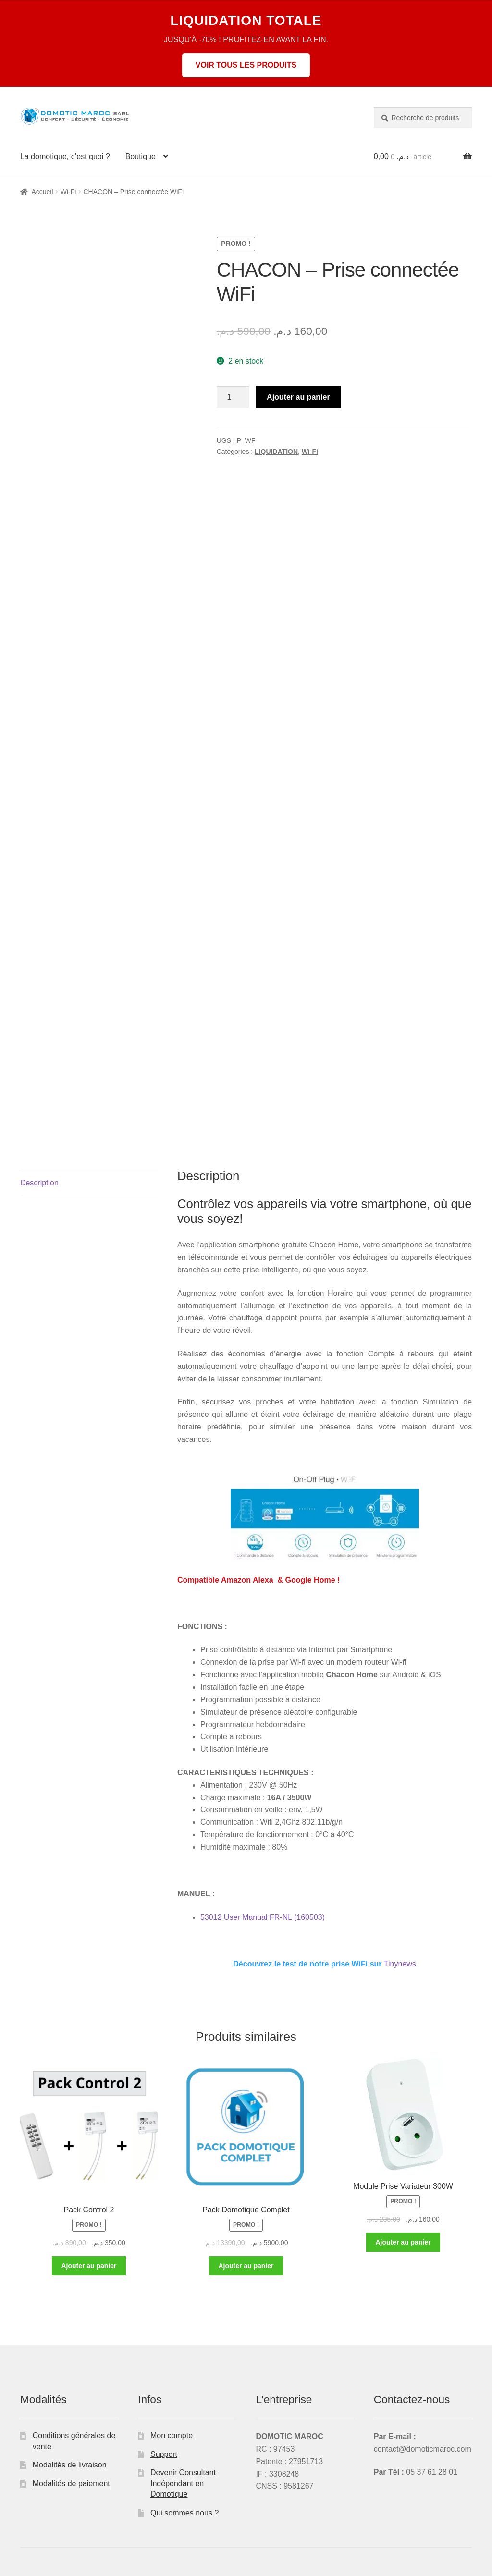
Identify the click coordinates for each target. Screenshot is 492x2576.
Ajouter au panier (298, 397)
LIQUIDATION (276, 451)
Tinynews (324, 1964)
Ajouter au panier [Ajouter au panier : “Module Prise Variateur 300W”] (402, 2242)
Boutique (140, 156)
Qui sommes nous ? (184, 2513)
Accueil (42, 191)
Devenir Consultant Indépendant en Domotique (183, 2483)
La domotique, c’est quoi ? (65, 156)
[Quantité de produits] (233, 397)
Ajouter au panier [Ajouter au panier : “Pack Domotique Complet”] (245, 2266)
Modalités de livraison (70, 2465)
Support (163, 2454)
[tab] (89, 1183)
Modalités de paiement (71, 2483)
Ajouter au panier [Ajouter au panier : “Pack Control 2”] (88, 2266)
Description (39, 1183)
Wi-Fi (68, 191)
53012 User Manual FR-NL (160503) (262, 1917)
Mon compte (171, 2435)
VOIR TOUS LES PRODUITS (246, 65)
